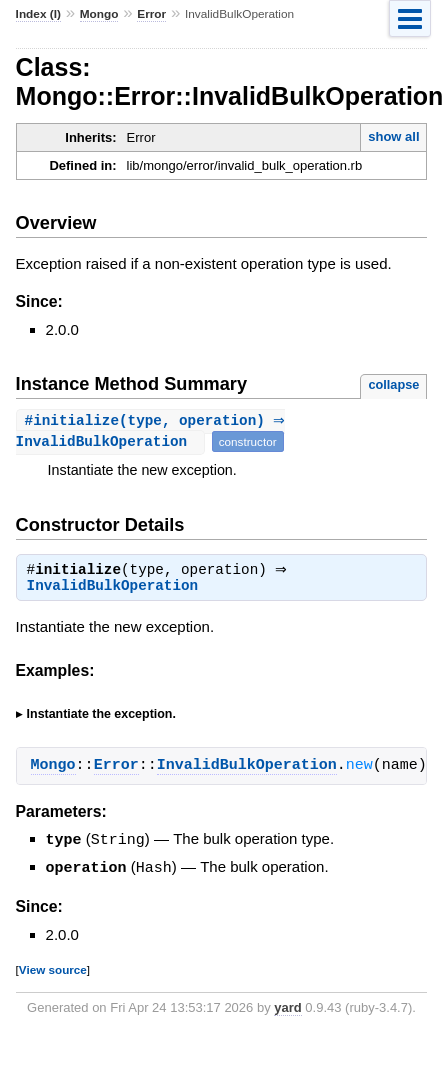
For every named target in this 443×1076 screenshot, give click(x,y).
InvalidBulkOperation (113, 589)
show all (393, 136)
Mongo (99, 14)
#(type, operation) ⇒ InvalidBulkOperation (153, 432)
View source (53, 970)
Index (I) (38, 14)
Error (151, 14)
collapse (393, 384)
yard (287, 1008)
